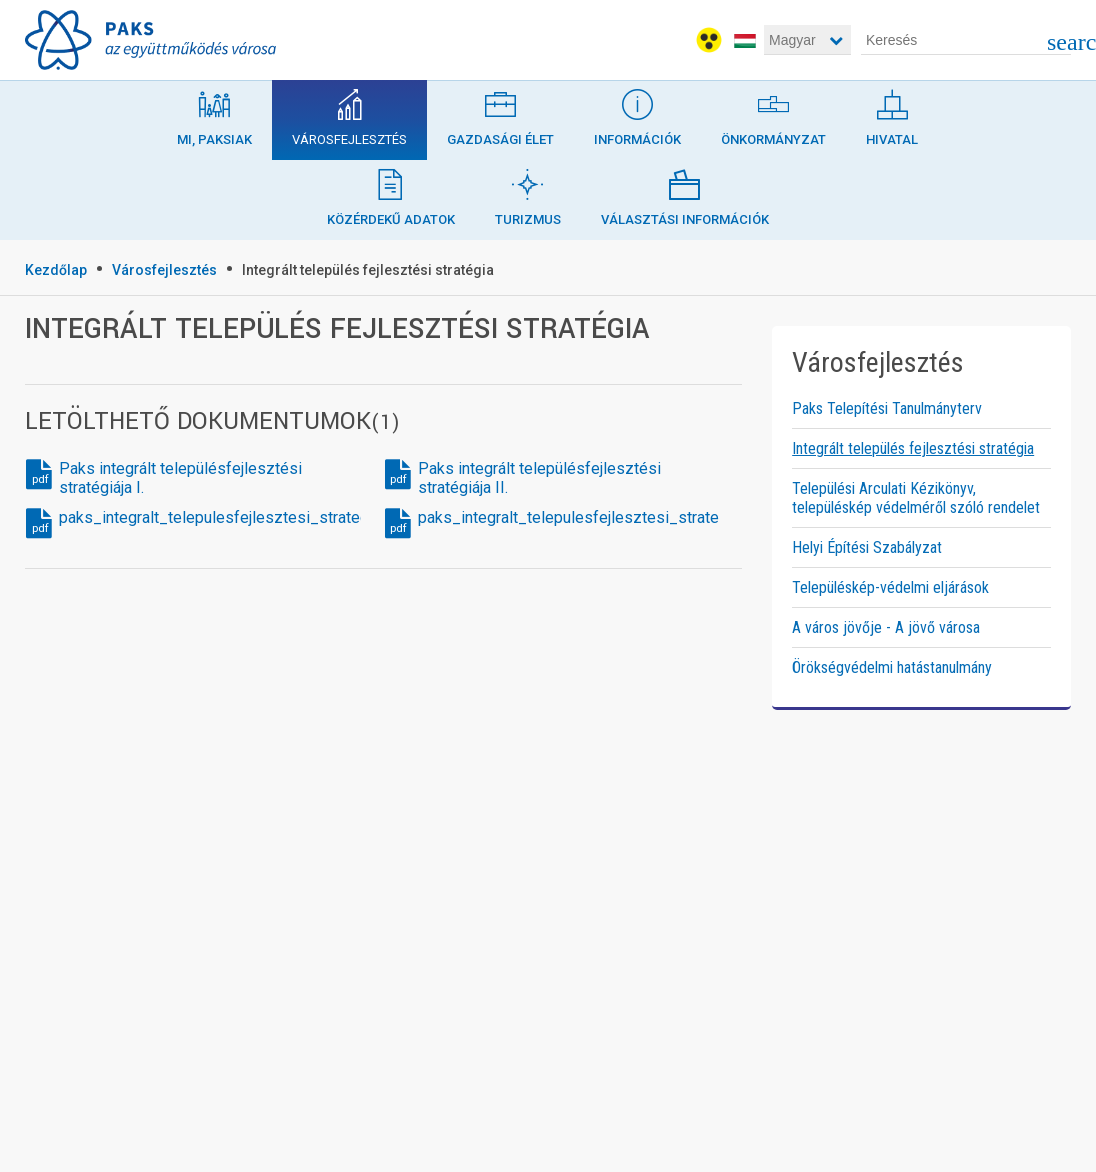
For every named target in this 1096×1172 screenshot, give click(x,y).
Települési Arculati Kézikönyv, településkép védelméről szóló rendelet (916, 498)
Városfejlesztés (349, 113)
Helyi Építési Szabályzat (867, 547)
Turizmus (528, 193)
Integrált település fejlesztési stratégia (368, 270)
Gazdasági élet (500, 113)
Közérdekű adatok (391, 193)
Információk (637, 113)
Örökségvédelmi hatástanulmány (892, 667)
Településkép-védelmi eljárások (890, 587)
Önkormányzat (773, 113)
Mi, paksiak (214, 113)
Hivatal (892, 113)
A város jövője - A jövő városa (886, 627)
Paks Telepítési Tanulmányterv (887, 408)
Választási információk (685, 193)
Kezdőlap (56, 270)
